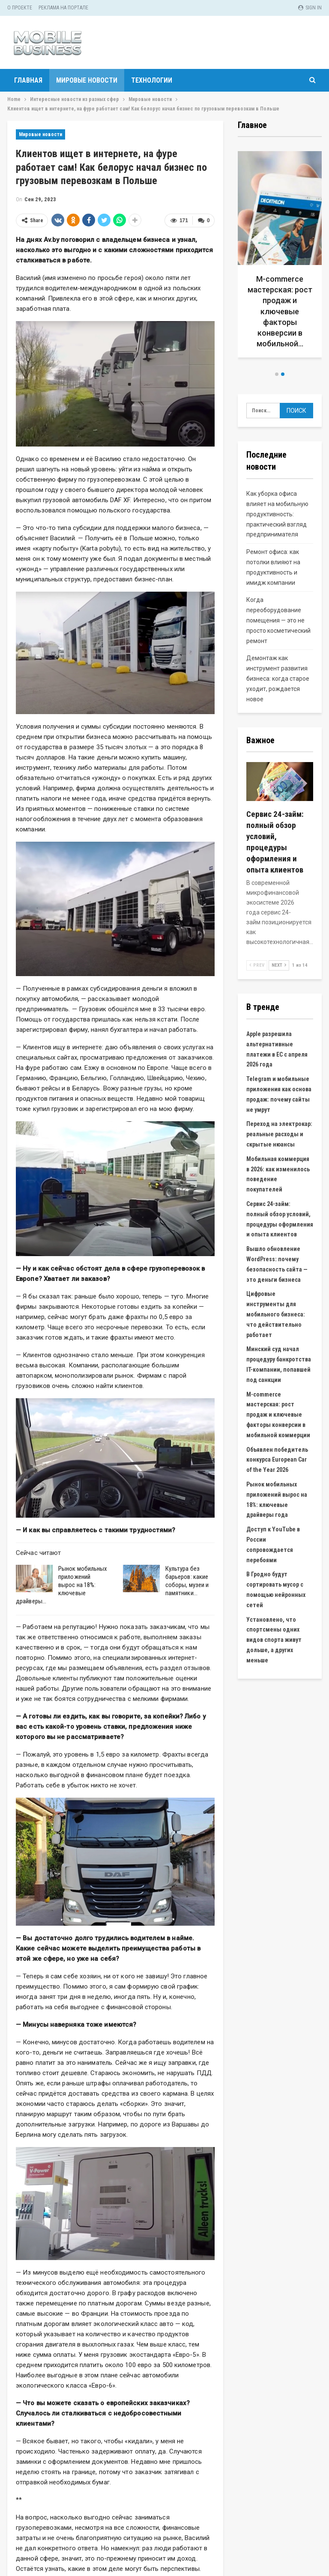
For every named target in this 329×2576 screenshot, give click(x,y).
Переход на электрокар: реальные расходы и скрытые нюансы (279, 1134)
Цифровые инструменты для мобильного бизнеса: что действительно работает (275, 1314)
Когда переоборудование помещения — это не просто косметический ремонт (278, 620)
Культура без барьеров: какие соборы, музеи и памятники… (187, 1581)
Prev (256, 965)
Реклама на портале (63, 8)
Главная (28, 80)
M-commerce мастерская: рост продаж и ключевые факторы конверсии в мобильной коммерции (278, 1414)
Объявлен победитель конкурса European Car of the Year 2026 (277, 1460)
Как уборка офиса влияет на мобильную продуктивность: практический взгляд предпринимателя (277, 514)
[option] (280, 257)
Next (279, 965)
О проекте (19, 8)
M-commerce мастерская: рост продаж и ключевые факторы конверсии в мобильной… (280, 311)
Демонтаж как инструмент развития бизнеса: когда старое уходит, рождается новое (277, 678)
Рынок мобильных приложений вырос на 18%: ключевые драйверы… (62, 1585)
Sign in (310, 8)
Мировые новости (86, 80)
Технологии (151, 80)
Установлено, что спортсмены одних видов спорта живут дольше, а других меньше (274, 1640)
